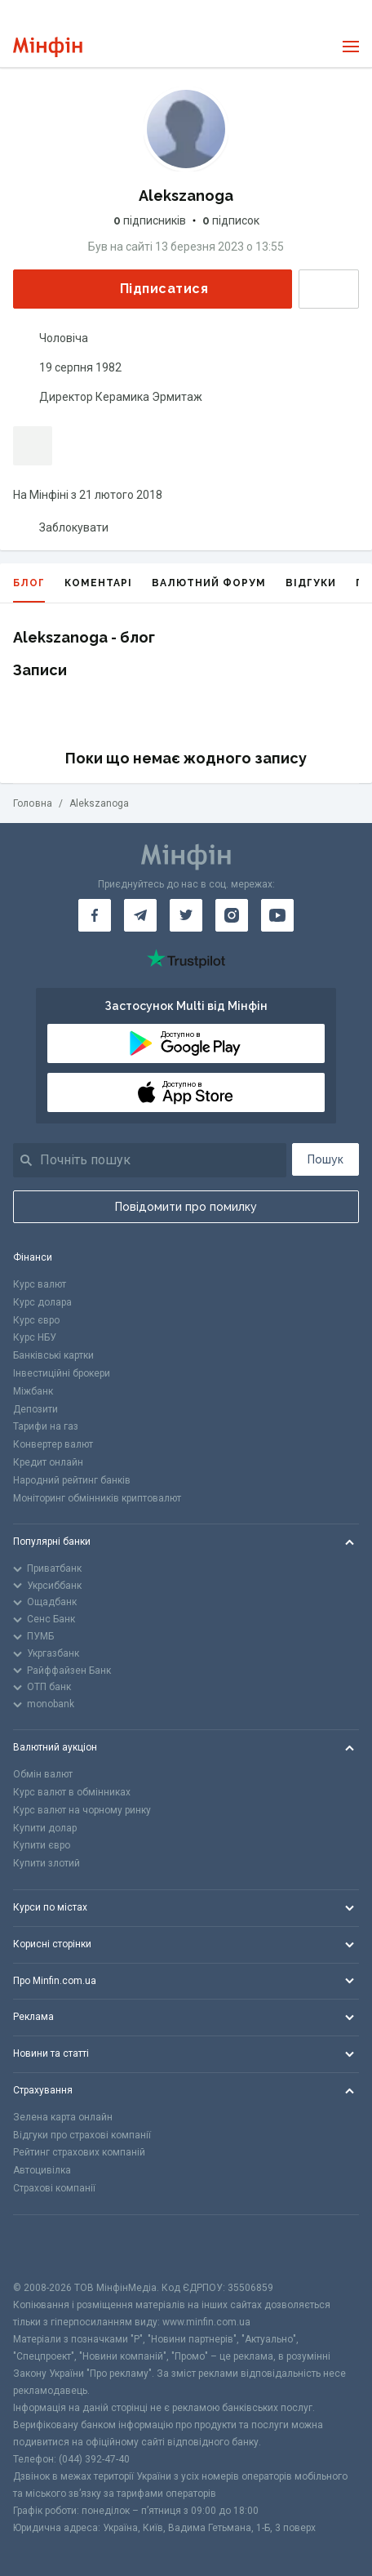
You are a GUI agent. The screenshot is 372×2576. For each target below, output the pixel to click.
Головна (32, 803)
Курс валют (39, 1284)
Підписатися (151, 288)
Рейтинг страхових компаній (79, 2152)
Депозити (35, 1409)
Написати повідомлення (329, 289)
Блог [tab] (29, 590)
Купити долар (45, 1828)
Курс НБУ (34, 1337)
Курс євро (36, 1320)
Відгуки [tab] (311, 583)
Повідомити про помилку (186, 1206)
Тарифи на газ (45, 1426)
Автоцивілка (42, 2170)
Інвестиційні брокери (61, 1373)
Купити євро (41, 1845)
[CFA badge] (49, 2247)
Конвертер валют (53, 1444)
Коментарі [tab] (98, 583)
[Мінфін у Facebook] (94, 915)
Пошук (325, 1159)
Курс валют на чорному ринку (82, 1810)
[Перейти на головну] (47, 47)
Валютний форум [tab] (209, 583)
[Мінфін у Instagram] (231, 915)
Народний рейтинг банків (72, 1480)
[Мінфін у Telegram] (140, 915)
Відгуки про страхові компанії (82, 2135)
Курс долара (42, 1302)
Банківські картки (53, 1355)
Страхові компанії (54, 2188)
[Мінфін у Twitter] (186, 915)
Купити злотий (46, 1863)
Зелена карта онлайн (63, 2117)
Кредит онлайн (48, 1462)
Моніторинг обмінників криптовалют (97, 1498)
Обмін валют (43, 1774)
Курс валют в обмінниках (72, 1792)
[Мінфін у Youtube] (277, 915)
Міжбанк (33, 1391)
